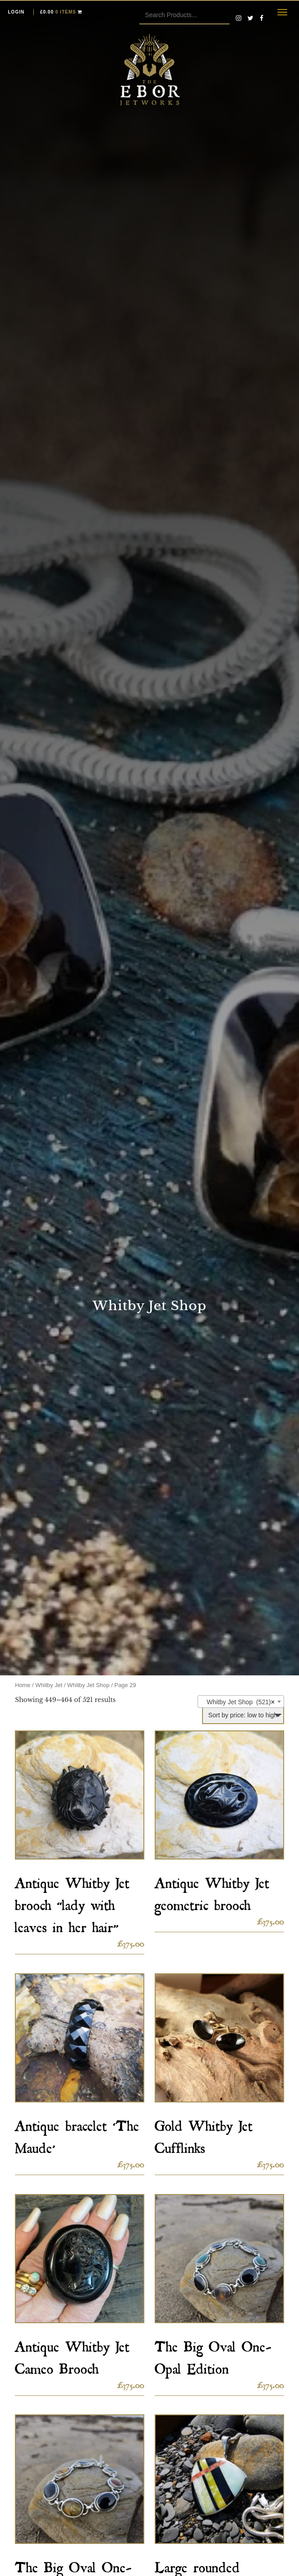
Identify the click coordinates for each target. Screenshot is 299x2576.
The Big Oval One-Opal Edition (213, 2354)
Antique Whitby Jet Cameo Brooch (72, 2354)
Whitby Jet (48, 1685)
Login (16, 11)
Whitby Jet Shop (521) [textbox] (238, 1702)
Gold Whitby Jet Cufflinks (204, 2134)
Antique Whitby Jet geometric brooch (212, 1891)
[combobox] (241, 1701)
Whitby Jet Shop (88, 1685)
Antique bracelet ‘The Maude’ (77, 2134)
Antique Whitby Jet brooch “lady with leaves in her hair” (72, 1902)
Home (22, 1685)
